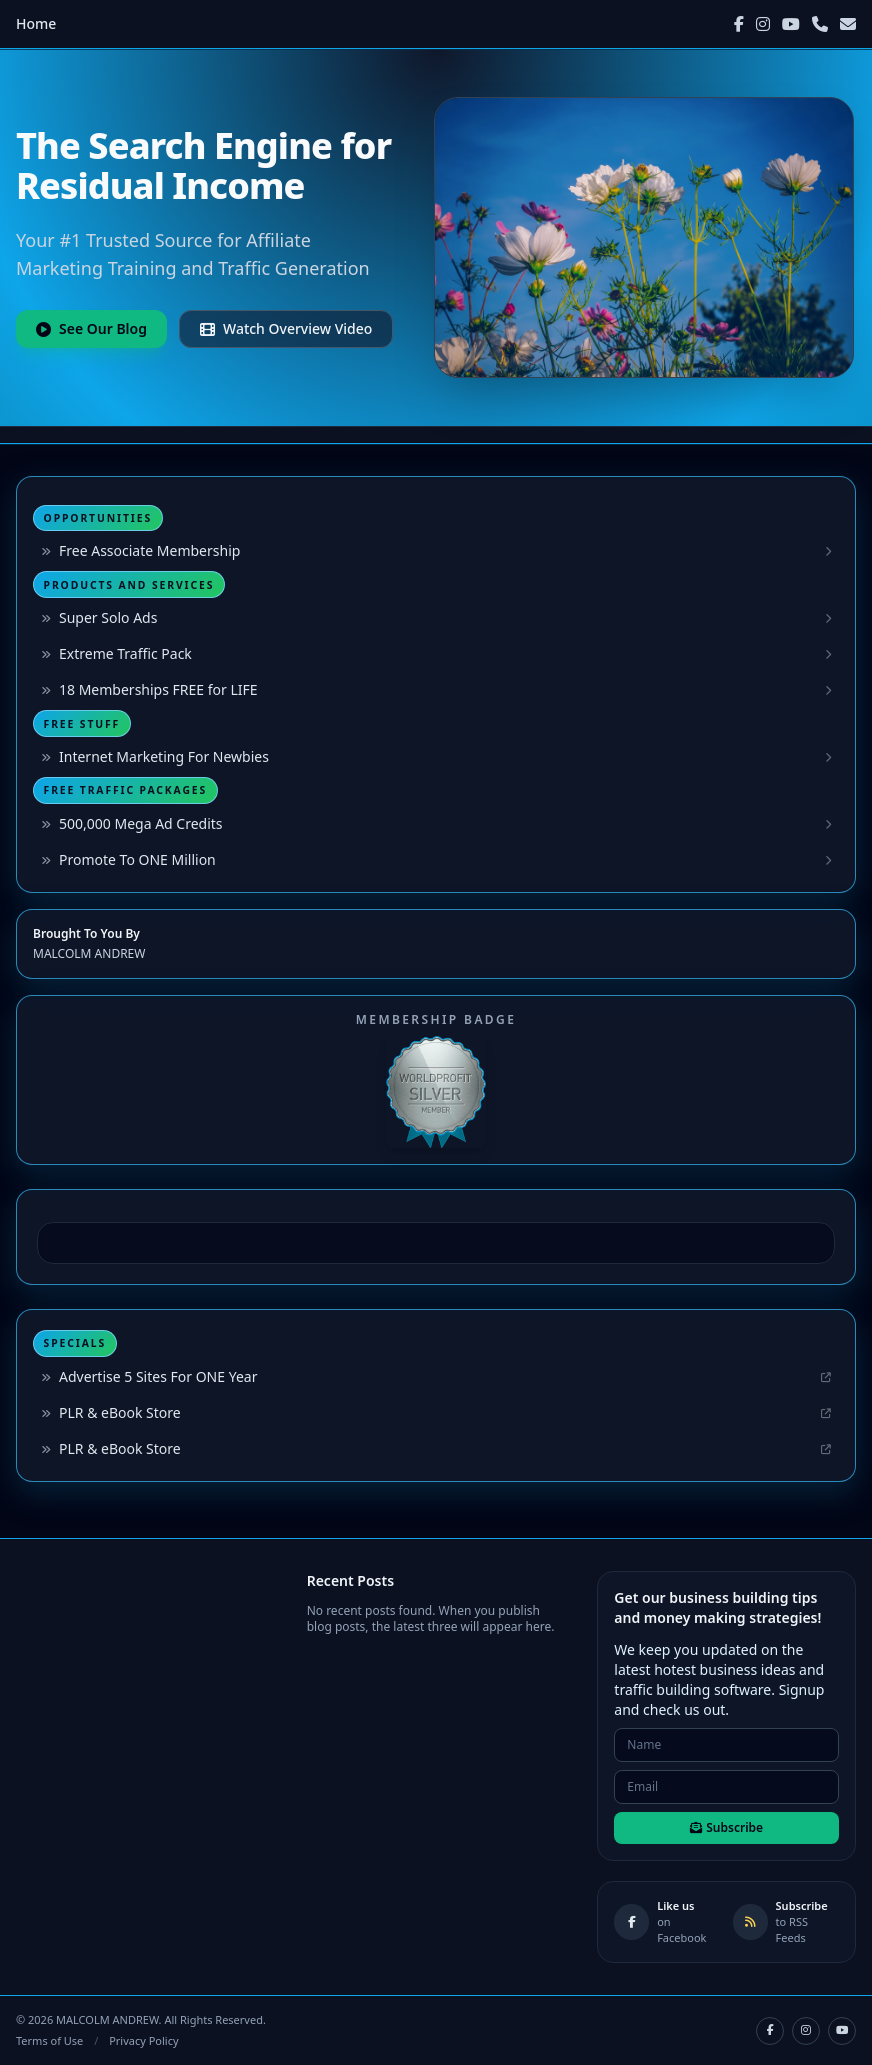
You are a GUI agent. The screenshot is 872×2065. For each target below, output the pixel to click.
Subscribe (726, 1827)
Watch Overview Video (286, 328)
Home (36, 23)
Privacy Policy (143, 2040)
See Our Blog (91, 328)
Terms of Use (49, 2040)
